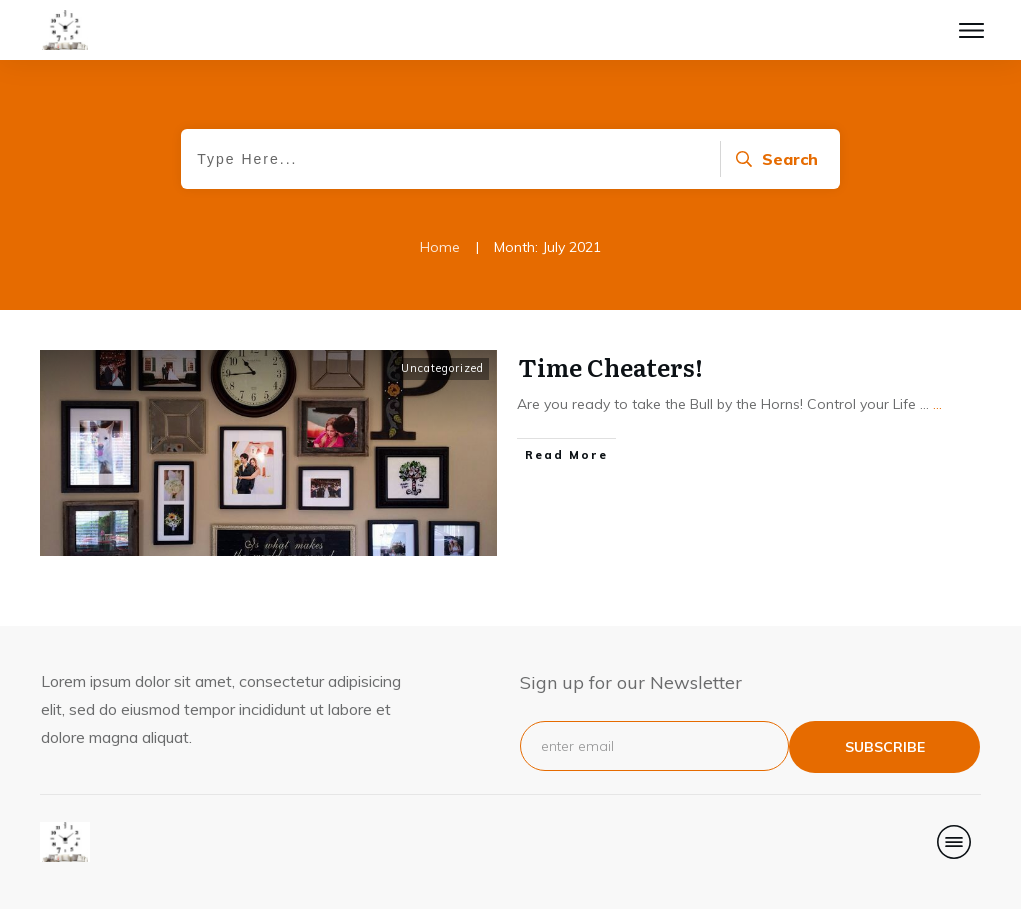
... (937, 404)
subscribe (885, 747)
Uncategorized (442, 368)
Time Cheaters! (610, 366)
